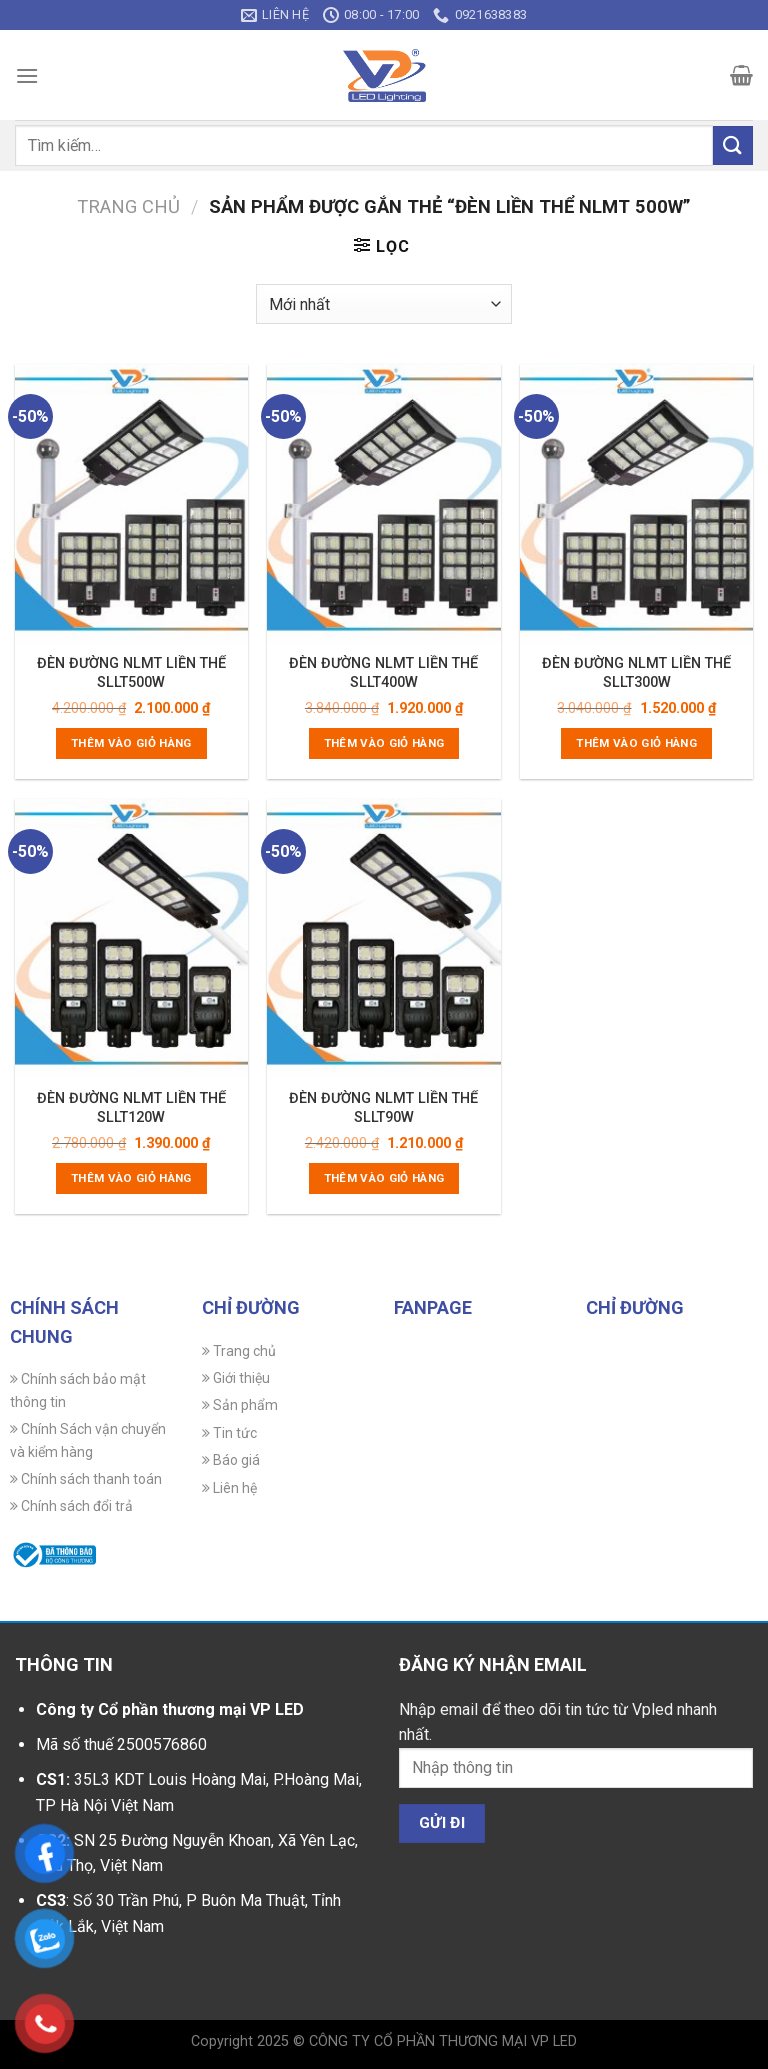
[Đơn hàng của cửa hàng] (383, 304)
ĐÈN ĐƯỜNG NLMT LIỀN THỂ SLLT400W (383, 672)
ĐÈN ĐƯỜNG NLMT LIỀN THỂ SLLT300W (636, 672)
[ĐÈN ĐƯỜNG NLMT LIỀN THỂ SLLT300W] (636, 503)
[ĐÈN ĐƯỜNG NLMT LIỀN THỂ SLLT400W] (383, 503)
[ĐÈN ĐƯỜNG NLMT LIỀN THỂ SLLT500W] (131, 503)
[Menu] (27, 75)
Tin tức (229, 1433)
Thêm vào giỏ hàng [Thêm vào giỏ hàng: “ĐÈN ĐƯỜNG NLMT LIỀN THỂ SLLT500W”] (131, 743)
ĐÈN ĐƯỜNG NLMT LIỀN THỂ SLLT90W (383, 1107)
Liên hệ (229, 1488)
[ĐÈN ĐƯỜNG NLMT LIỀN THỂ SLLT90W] (383, 938)
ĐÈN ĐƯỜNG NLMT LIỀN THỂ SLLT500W (131, 672)
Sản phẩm (240, 1405)
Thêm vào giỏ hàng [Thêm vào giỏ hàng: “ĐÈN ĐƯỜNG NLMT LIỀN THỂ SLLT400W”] (384, 743)
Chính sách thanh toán (86, 1479)
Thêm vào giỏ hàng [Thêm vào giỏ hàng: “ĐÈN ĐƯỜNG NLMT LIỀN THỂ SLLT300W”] (636, 743)
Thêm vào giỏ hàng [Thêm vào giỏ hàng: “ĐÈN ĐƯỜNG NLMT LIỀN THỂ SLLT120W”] (131, 1178)
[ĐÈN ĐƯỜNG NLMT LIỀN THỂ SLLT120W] (131, 938)
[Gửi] (733, 145)
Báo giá (231, 1460)
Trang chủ (128, 206)
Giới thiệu (236, 1378)
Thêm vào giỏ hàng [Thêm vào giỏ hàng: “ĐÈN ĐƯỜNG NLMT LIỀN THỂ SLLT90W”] (384, 1178)
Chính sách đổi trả (71, 1506)
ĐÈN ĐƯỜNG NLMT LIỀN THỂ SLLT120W (131, 1107)
